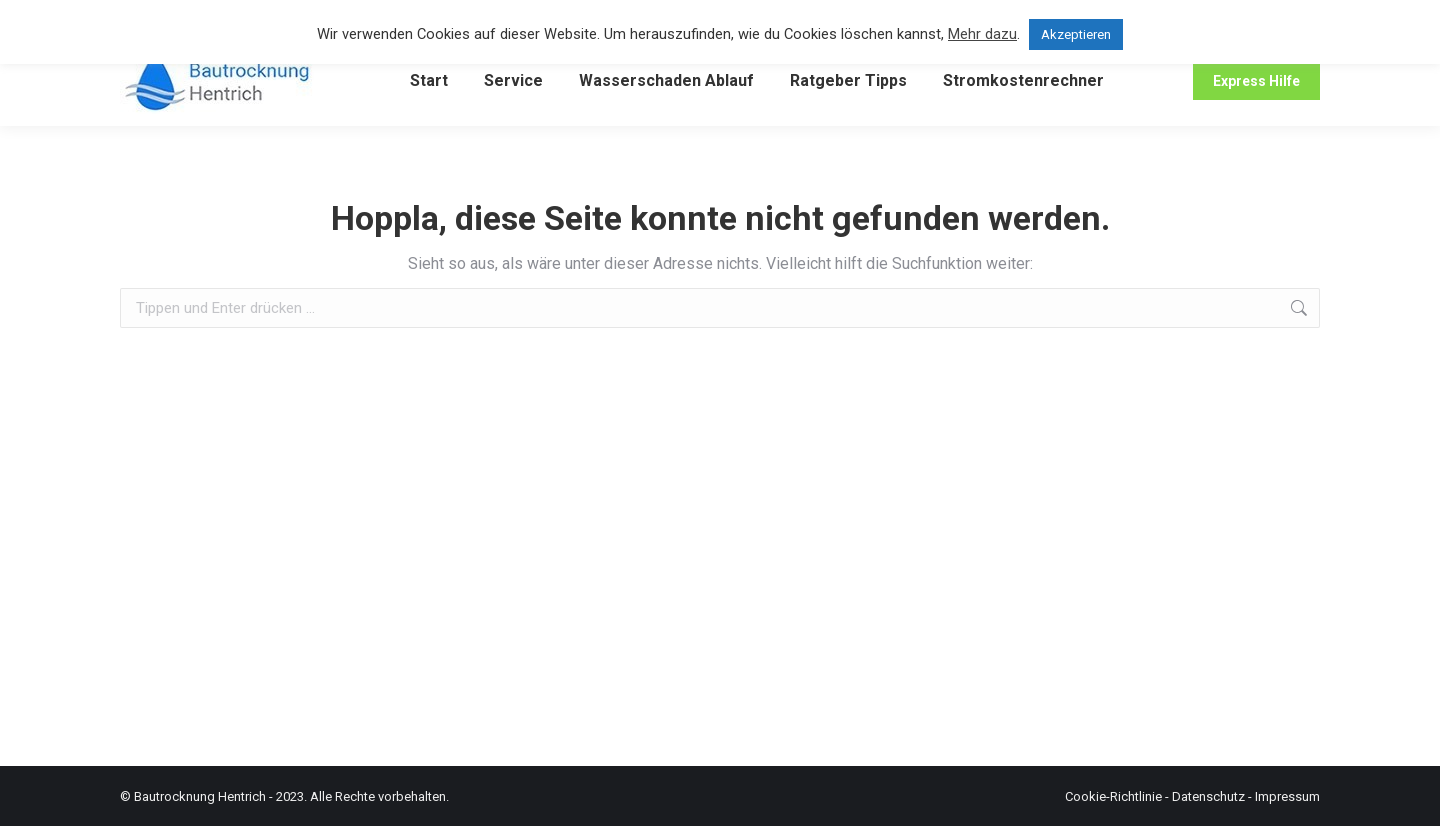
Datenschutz (1208, 796)
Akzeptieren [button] (1076, 34)
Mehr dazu (982, 34)
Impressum (1287, 796)
